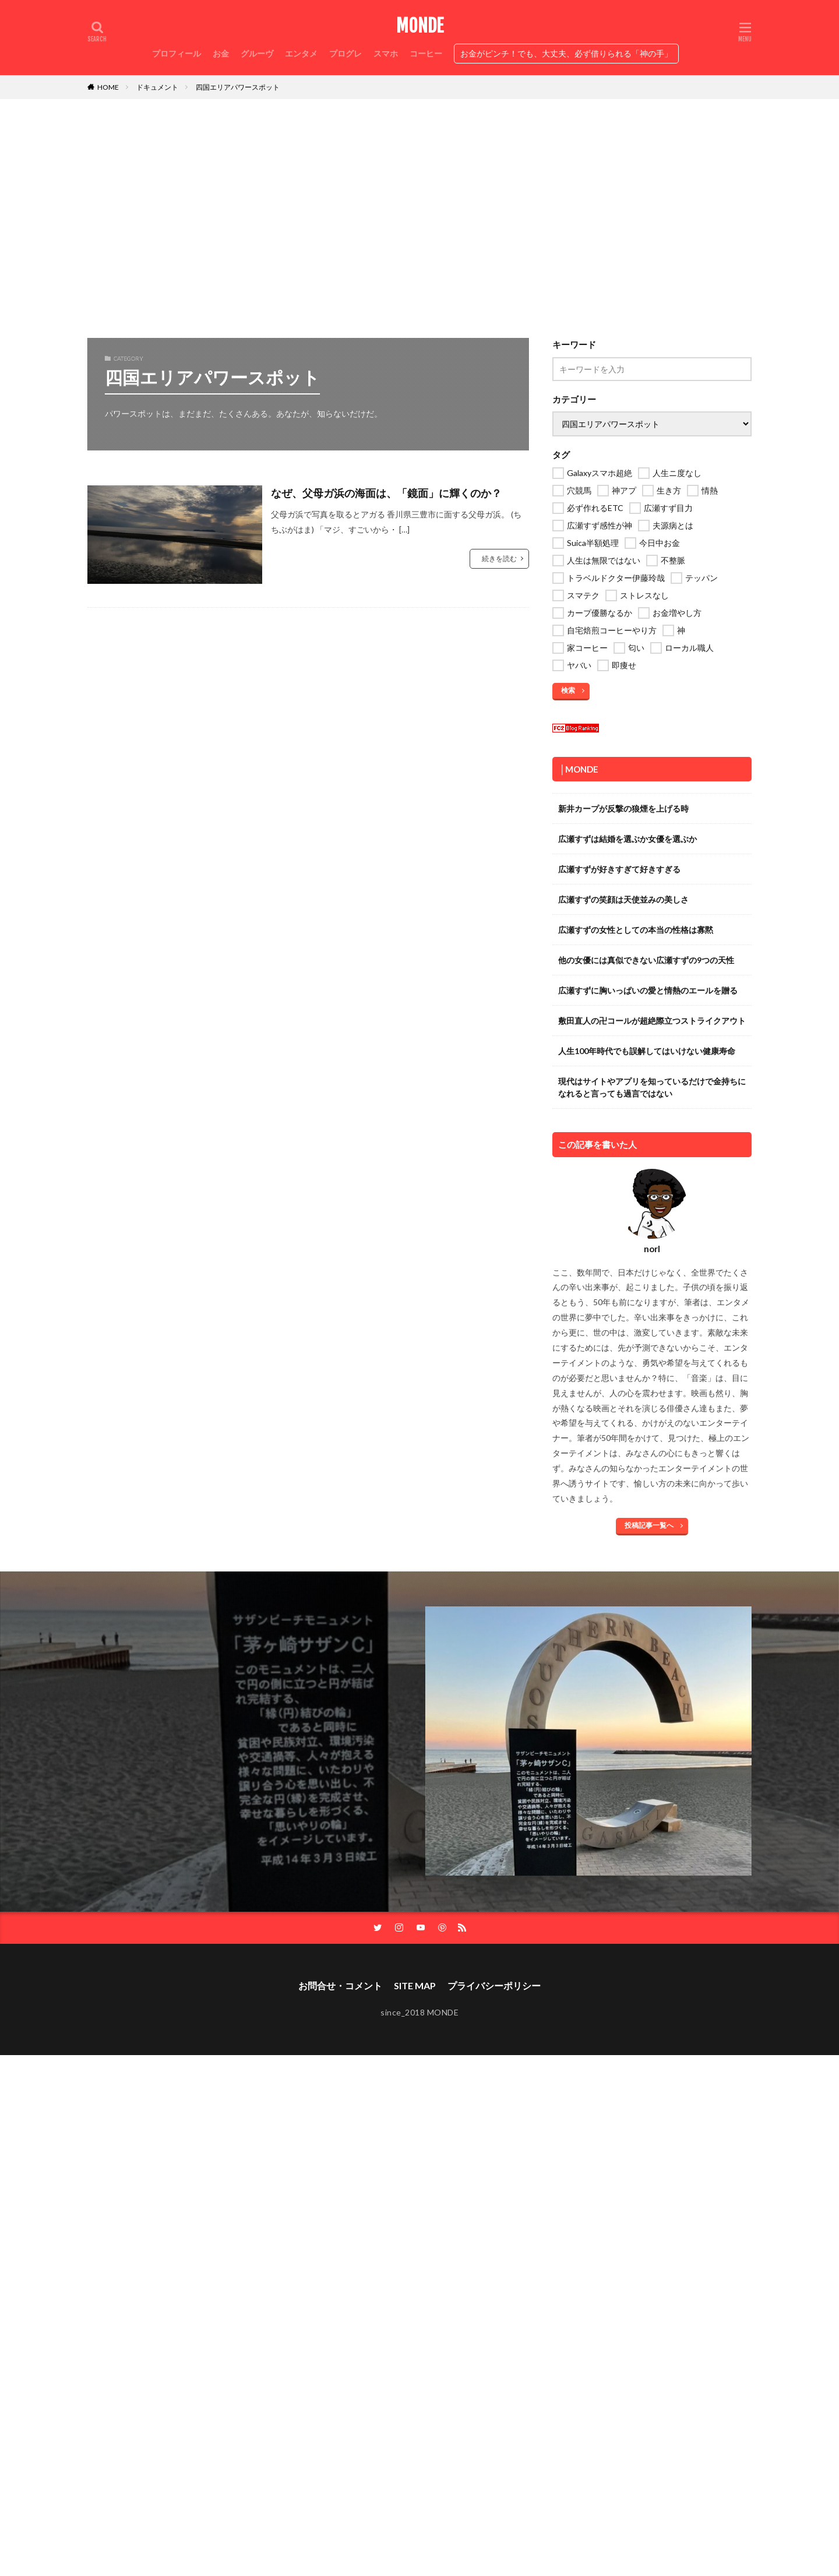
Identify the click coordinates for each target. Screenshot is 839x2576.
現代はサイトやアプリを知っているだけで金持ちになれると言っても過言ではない (652, 1087)
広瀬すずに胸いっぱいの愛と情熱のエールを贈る (648, 990)
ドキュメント (157, 87)
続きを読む (499, 558)
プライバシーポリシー (494, 1985)
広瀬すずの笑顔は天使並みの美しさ (623, 899)
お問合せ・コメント (340, 1985)
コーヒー (426, 53)
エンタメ (301, 53)
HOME (108, 87)
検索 (568, 690)
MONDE (419, 26)
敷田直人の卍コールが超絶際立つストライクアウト (652, 1021)
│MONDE (579, 769)
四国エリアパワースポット (238, 87)
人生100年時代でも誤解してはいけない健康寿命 (646, 1051)
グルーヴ (257, 53)
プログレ (345, 53)
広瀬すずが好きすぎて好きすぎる (619, 869)
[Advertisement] (419, 215)
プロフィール (176, 53)
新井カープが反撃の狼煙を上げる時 (623, 808)
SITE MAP (415, 1985)
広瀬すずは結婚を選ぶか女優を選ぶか (627, 839)
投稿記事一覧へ (649, 1525)
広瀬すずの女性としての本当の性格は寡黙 (635, 930)
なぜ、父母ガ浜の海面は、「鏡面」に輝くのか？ (386, 493)
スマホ (385, 53)
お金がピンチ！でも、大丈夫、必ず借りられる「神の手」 (566, 53)
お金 (221, 53)
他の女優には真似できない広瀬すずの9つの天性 (646, 960)
